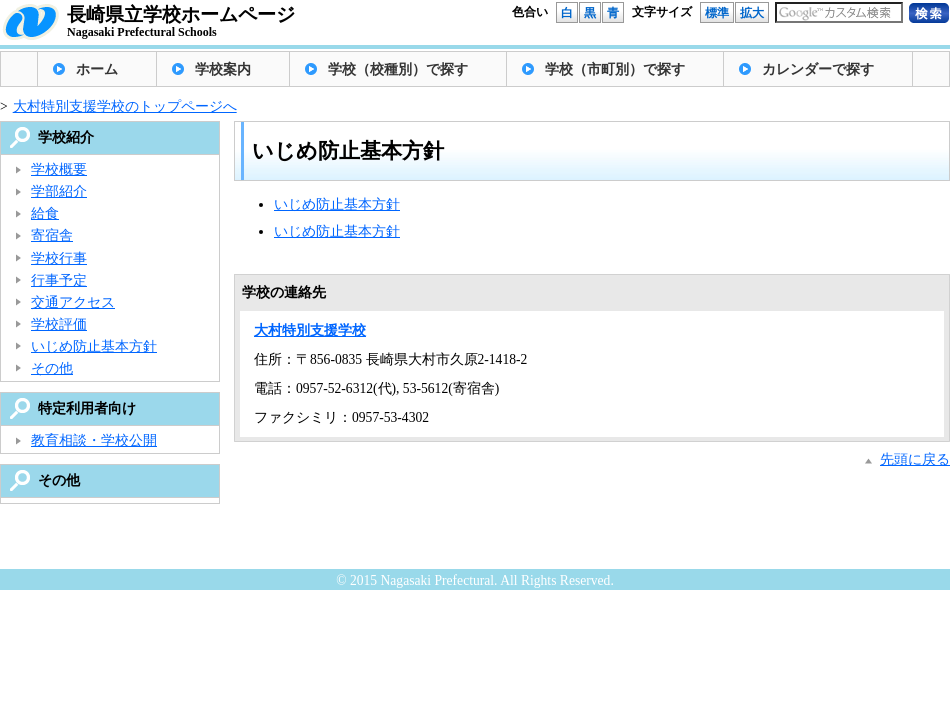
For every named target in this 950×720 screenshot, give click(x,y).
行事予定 (59, 280)
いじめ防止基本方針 (337, 204)
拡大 (752, 13)
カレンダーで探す (818, 69)
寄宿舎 (52, 235)
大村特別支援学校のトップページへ (125, 106)
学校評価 (59, 324)
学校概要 (59, 169)
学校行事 (59, 258)
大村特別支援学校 (310, 330)
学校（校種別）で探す (398, 69)
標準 (717, 13)
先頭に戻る (915, 459)
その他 (52, 368)
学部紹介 (59, 191)
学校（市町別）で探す (615, 69)
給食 (45, 213)
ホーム (97, 69)
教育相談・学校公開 (94, 440)
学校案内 (223, 69)
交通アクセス (73, 302)
